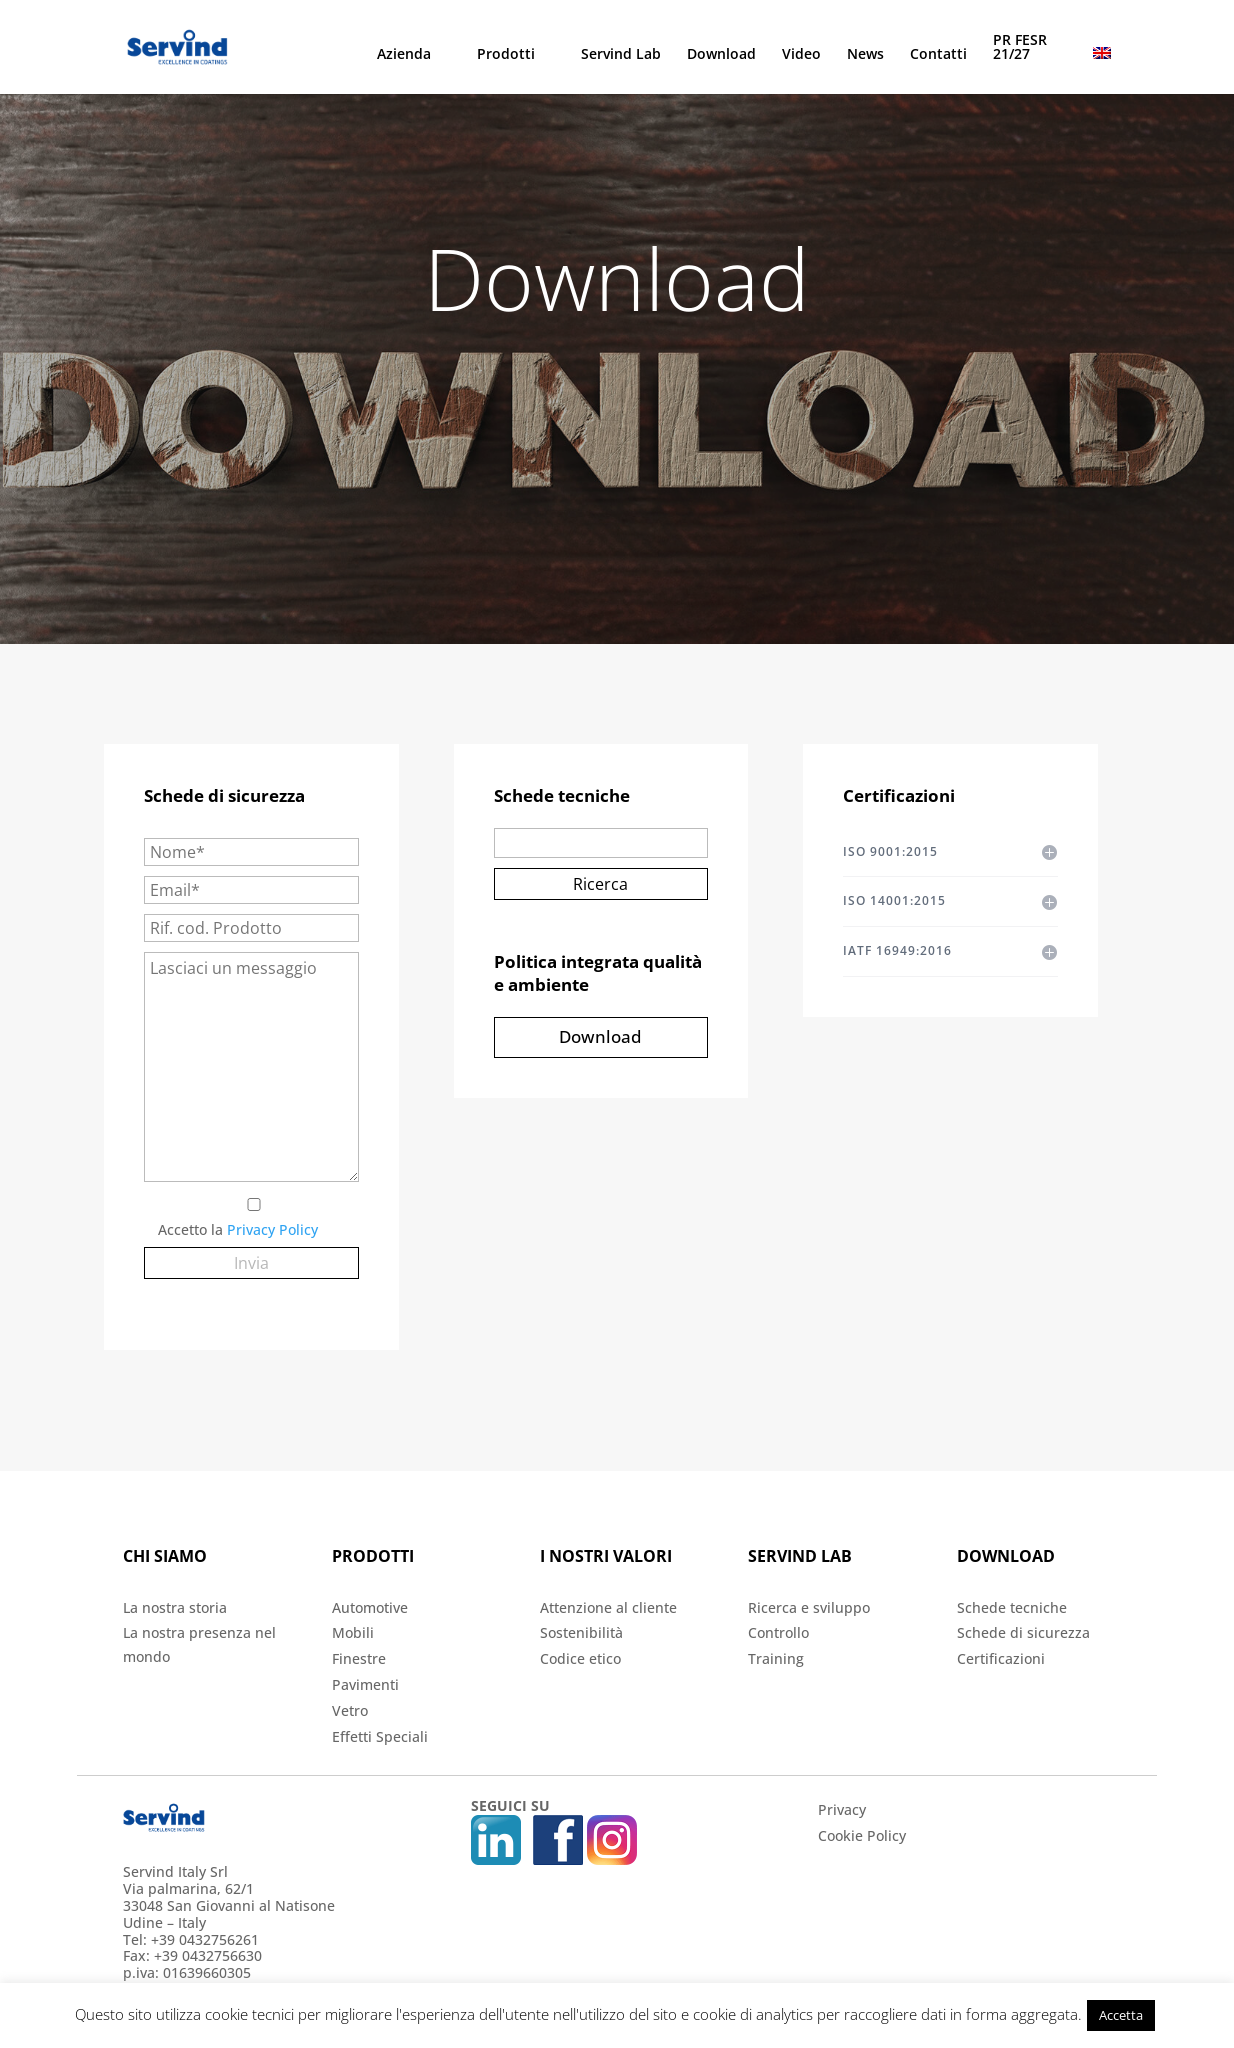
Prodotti (506, 55)
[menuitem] (1102, 70)
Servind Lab (621, 55)
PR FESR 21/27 (1020, 48)
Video (801, 55)
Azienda (404, 55)
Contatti (938, 55)
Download (721, 55)
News (865, 55)
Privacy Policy (272, 1229)
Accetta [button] (1121, 2015)
